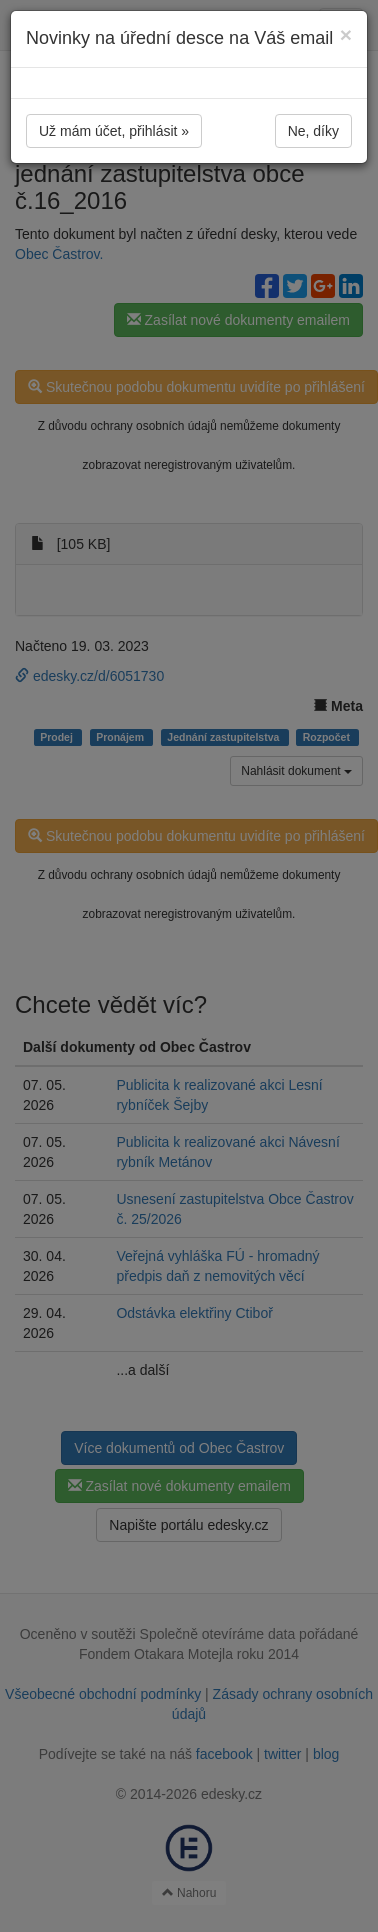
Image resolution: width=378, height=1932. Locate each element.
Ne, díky (313, 131)
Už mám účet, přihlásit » (114, 131)
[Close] (346, 34)
